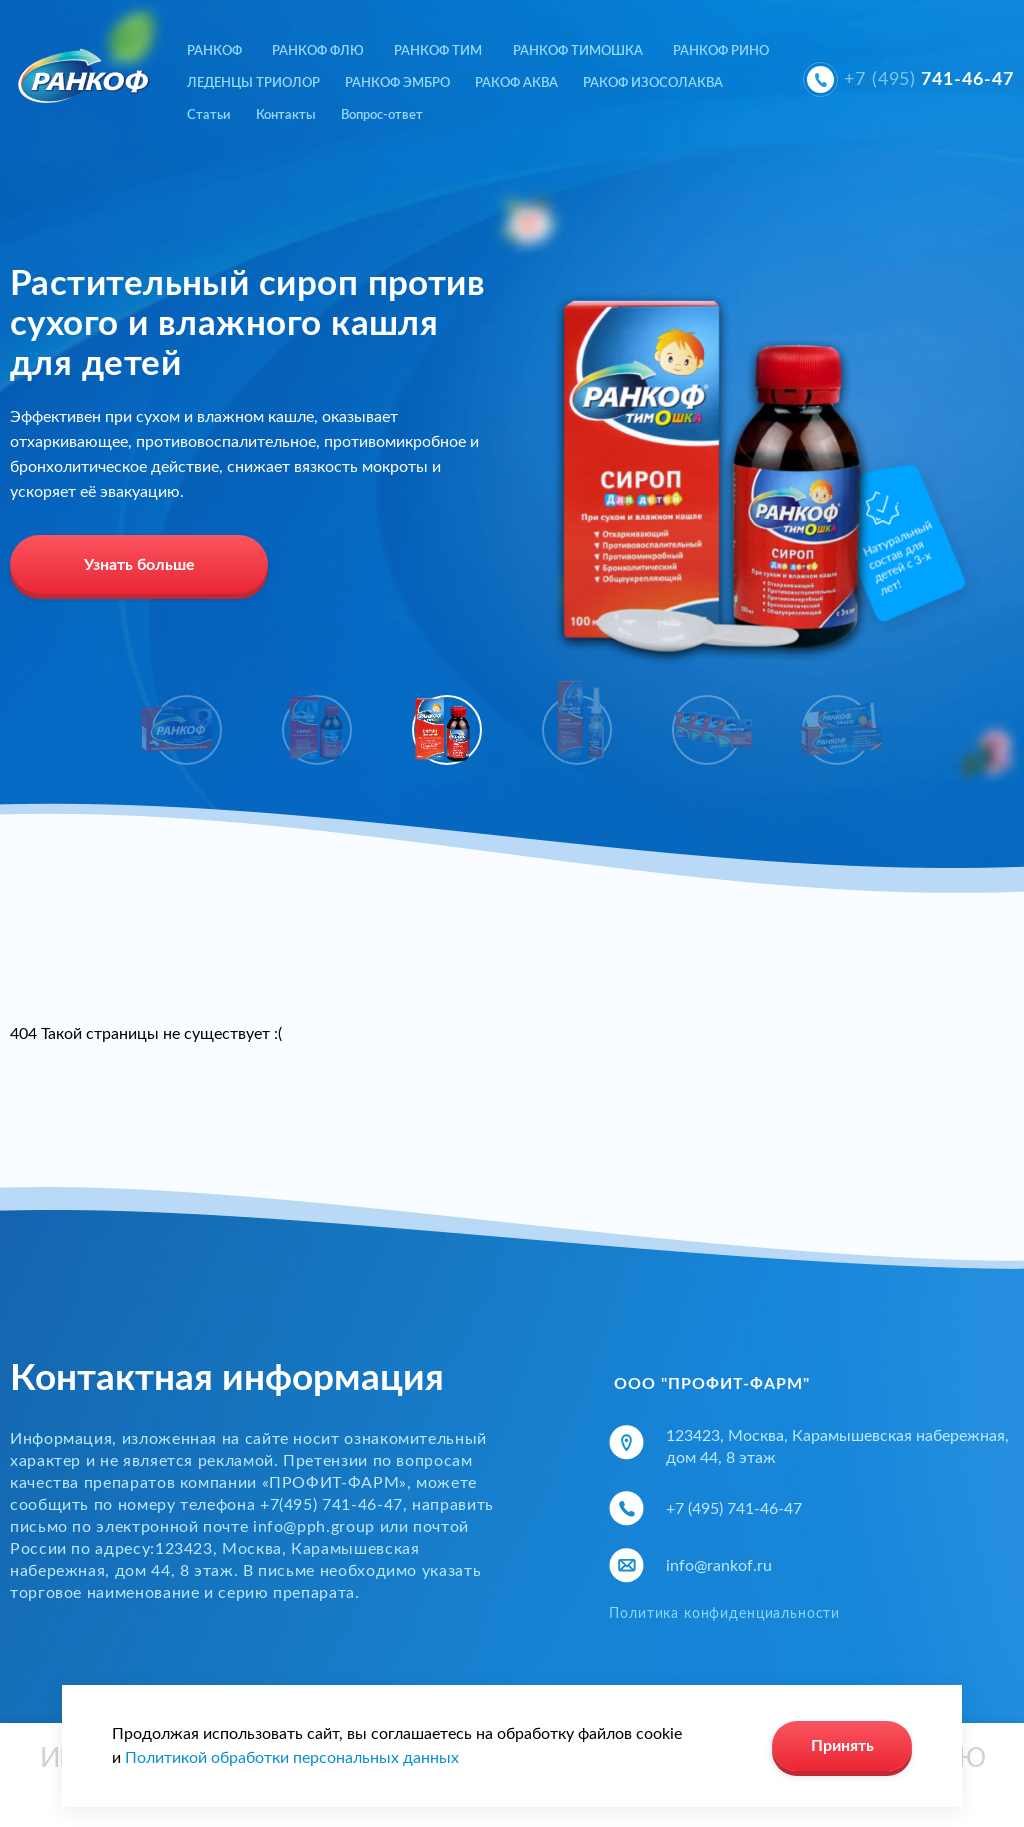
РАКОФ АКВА (516, 83)
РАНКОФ (214, 51)
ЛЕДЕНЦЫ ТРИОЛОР (253, 83)
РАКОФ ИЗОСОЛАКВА (653, 83)
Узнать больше (139, 565)
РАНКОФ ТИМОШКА (578, 51)
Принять (842, 1746)
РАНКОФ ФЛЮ (318, 51)
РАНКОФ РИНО (721, 51)
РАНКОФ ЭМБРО (397, 83)
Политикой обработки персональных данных (292, 1758)
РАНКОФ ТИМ (438, 51)
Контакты (286, 115)
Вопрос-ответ (382, 115)
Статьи (209, 115)
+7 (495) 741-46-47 (734, 1509)
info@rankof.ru (719, 1566)
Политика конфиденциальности (724, 1614)
